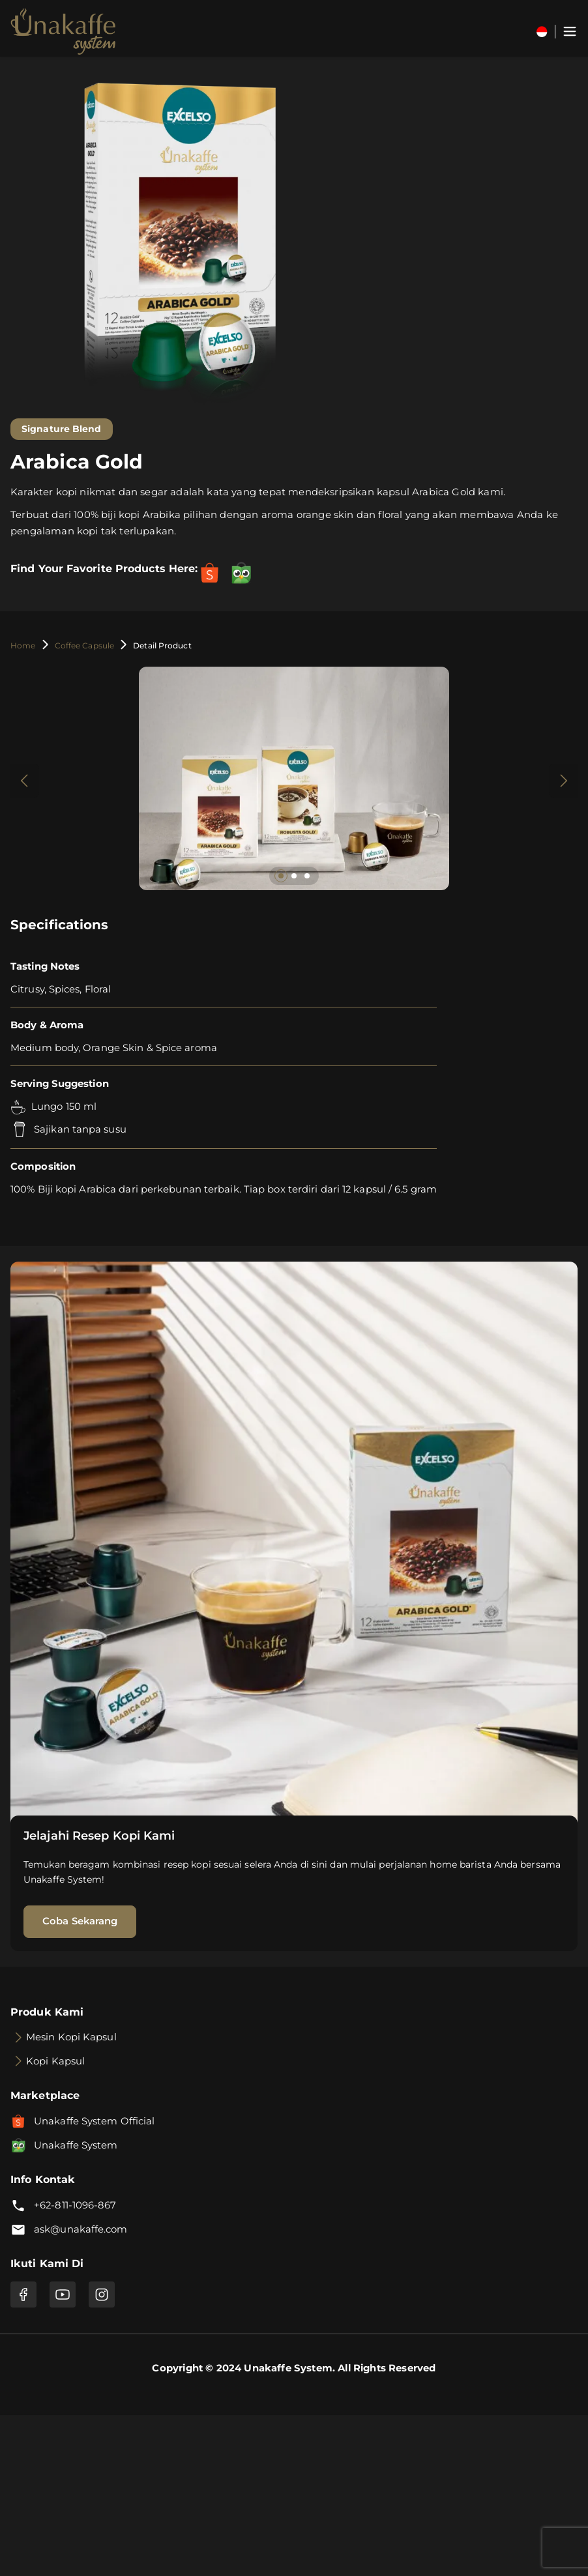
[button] (280, 875)
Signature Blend (62, 429)
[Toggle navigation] (570, 31)
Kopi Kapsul (55, 2061)
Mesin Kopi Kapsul (71, 2037)
